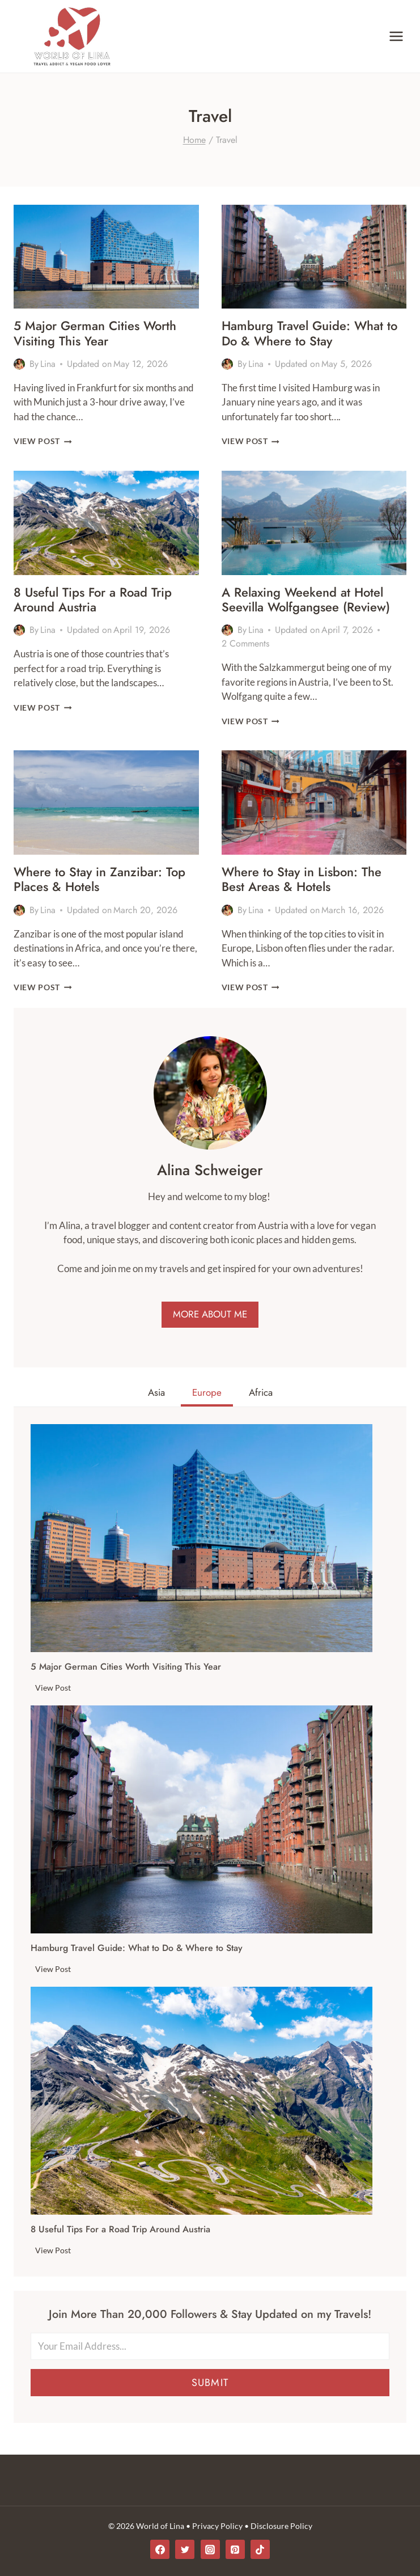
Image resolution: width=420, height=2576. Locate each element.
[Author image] (19, 364)
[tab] (156, 1394)
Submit (210, 2382)
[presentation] (106, 257)
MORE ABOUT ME (210, 1314)
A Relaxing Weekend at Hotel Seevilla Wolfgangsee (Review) (306, 599)
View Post (43, 441)
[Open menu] (396, 36)
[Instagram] (210, 2549)
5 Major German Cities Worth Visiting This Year (95, 332)
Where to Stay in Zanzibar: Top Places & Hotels (99, 879)
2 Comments (245, 643)
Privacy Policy (217, 2526)
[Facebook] (159, 2549)
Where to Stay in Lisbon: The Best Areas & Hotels (301, 879)
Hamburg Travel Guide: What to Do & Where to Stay (309, 332)
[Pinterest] (235, 2549)
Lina (48, 363)
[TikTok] (260, 2549)
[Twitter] (184, 2549)
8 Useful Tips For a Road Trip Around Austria (93, 599)
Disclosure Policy (281, 2526)
